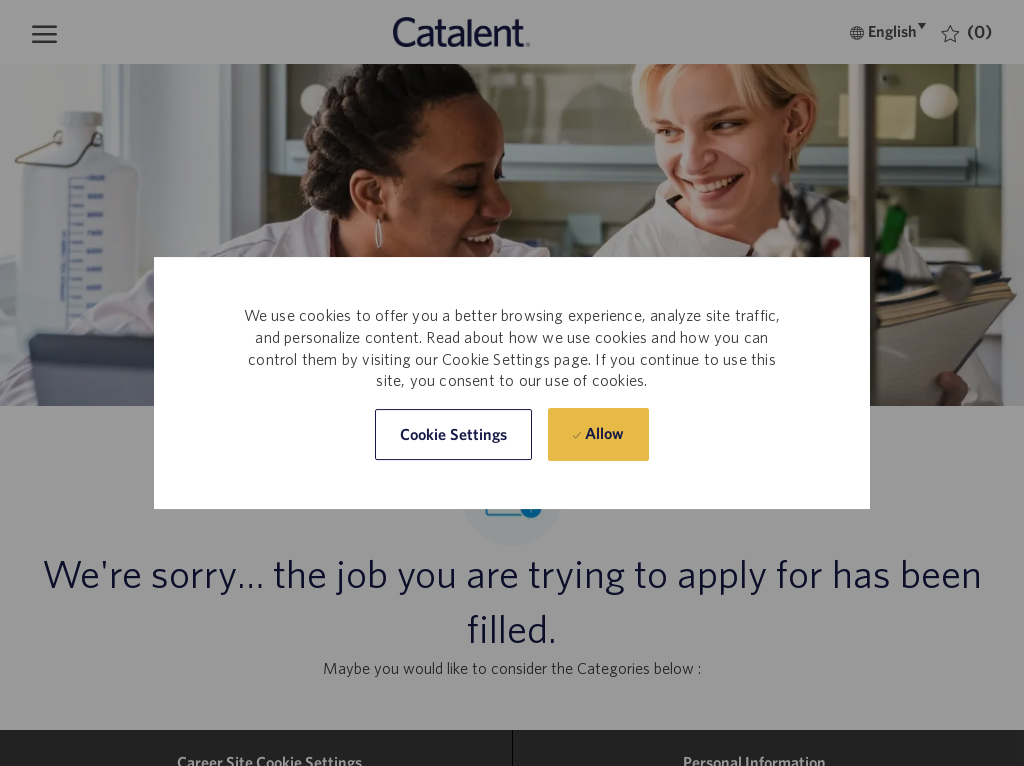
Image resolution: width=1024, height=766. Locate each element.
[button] (454, 434)
